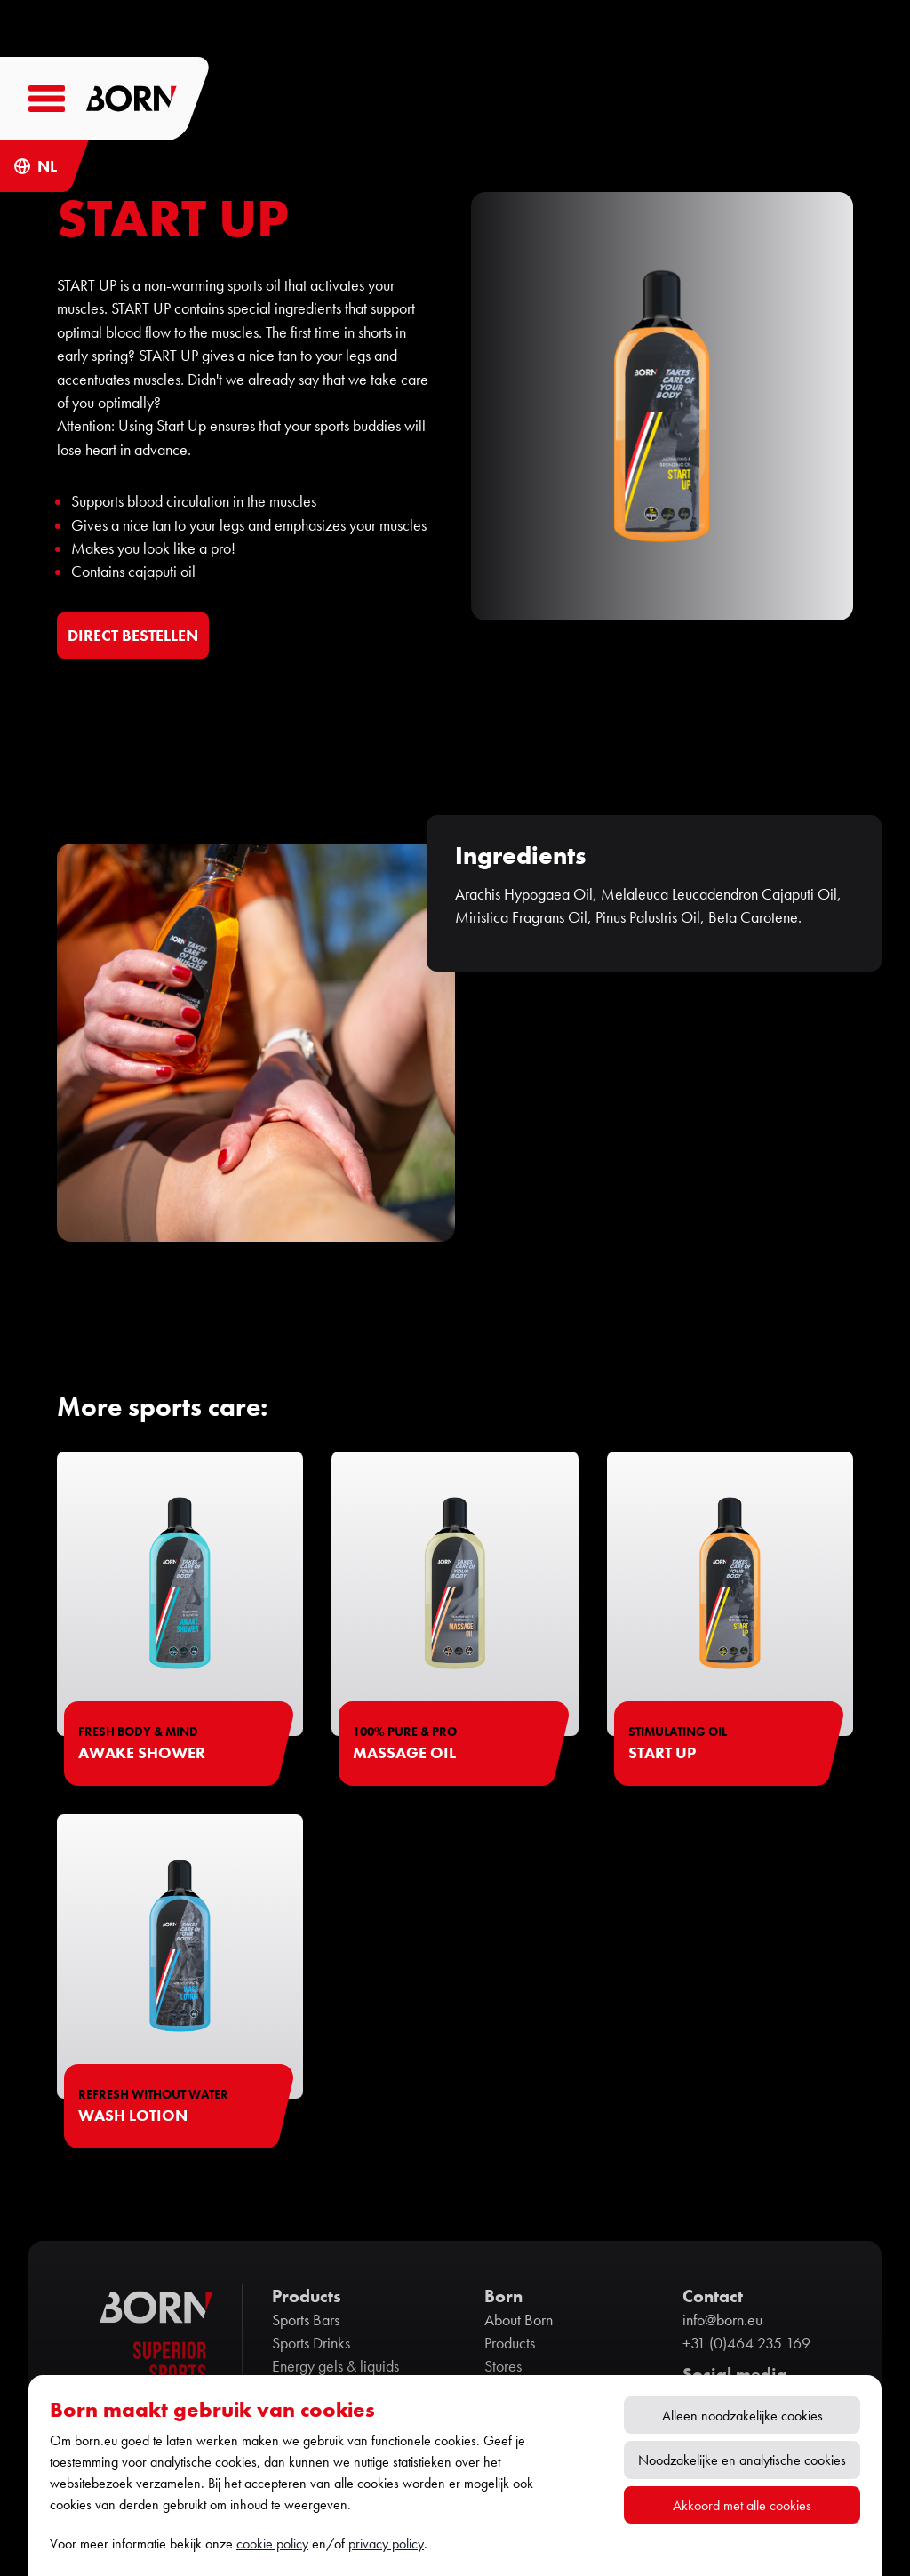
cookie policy (272, 2543)
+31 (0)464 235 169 (746, 2343)
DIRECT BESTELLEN (133, 635)
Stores (503, 2366)
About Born (518, 2320)
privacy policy (386, 2543)
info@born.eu (722, 2320)
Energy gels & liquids (335, 2366)
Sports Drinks (311, 2343)
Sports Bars (305, 2320)
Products (509, 2343)
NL (47, 166)
